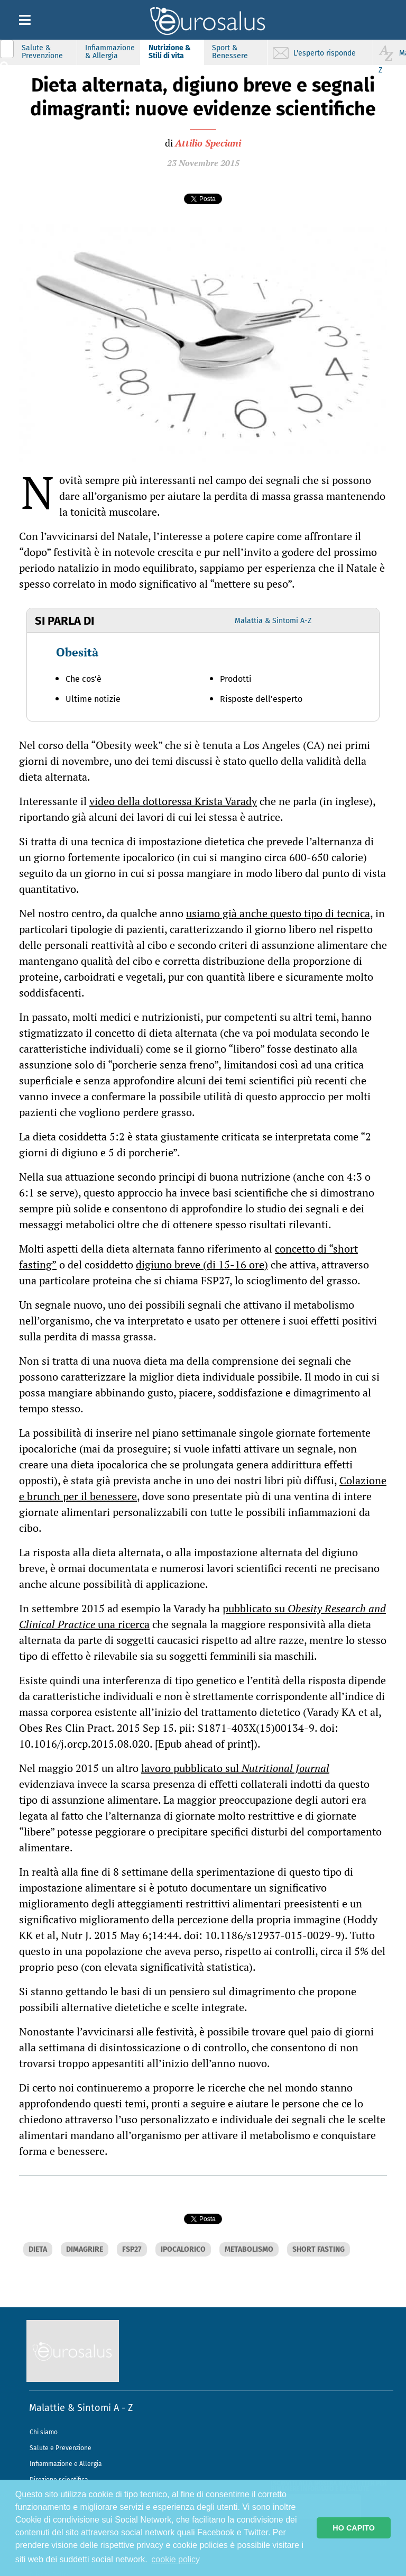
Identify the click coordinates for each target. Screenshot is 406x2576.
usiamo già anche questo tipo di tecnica (278, 913)
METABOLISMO (249, 2249)
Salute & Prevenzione (42, 51)
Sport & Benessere (230, 51)
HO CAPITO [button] (354, 2528)
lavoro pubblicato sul (235, 1768)
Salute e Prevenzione (60, 2448)
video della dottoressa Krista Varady (173, 801)
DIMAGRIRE (84, 2249)
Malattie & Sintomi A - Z (81, 2408)
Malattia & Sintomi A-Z (273, 620)
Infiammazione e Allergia (66, 2464)
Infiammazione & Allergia (110, 51)
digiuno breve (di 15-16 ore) (202, 1264)
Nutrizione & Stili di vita (170, 51)
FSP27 (132, 2249)
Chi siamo (44, 2432)
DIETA (38, 2249)
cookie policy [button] (175, 2559)
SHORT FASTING (318, 2249)
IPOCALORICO (183, 2249)
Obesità (77, 652)
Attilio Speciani (208, 142)
